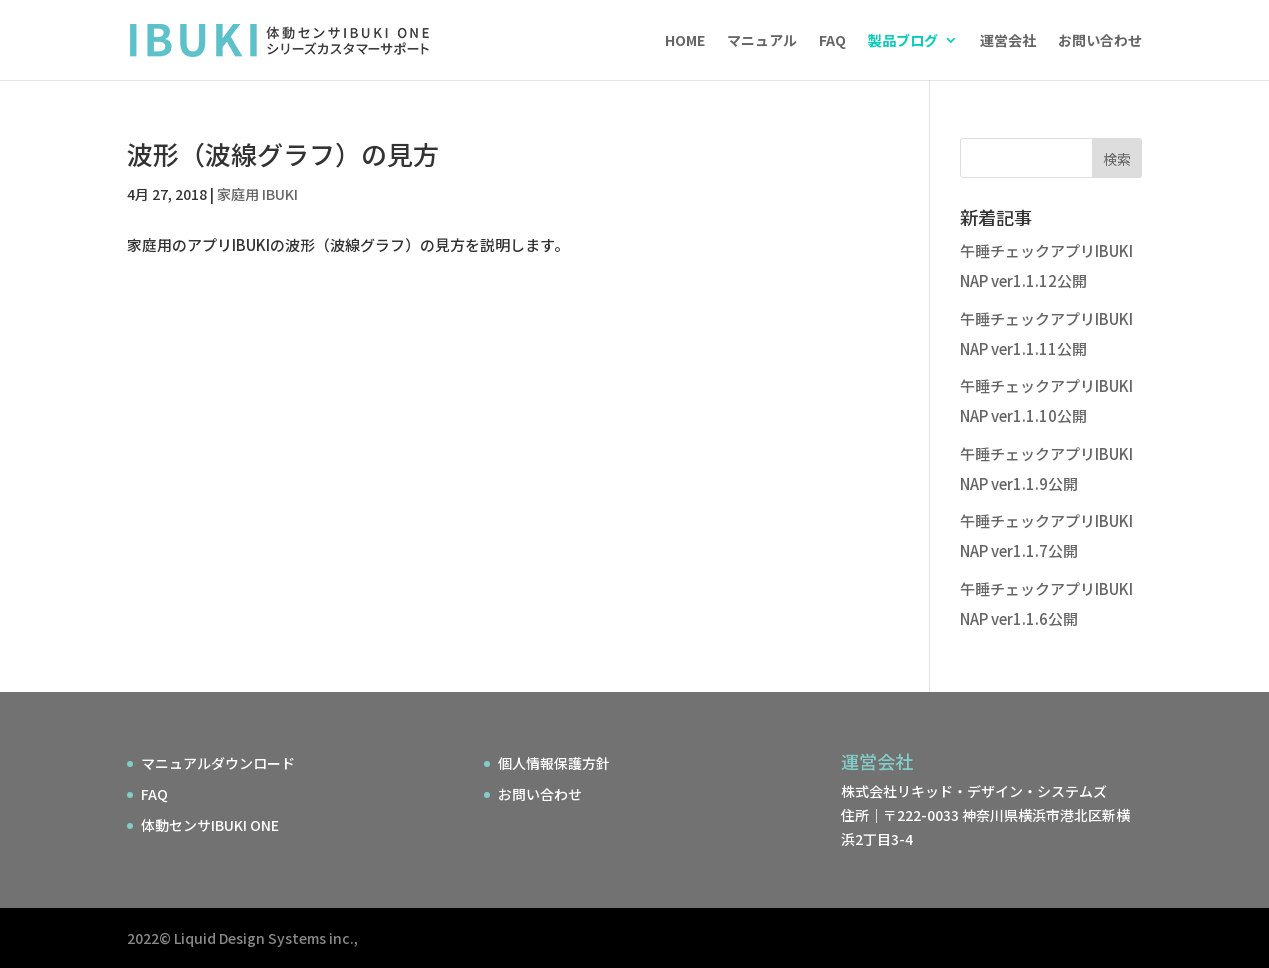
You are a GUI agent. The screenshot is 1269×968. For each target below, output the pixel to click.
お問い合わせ (1100, 41)
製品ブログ (903, 41)
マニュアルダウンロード (218, 763)
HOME (685, 41)
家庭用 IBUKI (257, 194)
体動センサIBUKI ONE (210, 825)
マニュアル (762, 41)
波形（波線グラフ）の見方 (283, 153)
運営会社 (1008, 41)
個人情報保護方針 (554, 763)
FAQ (832, 41)
